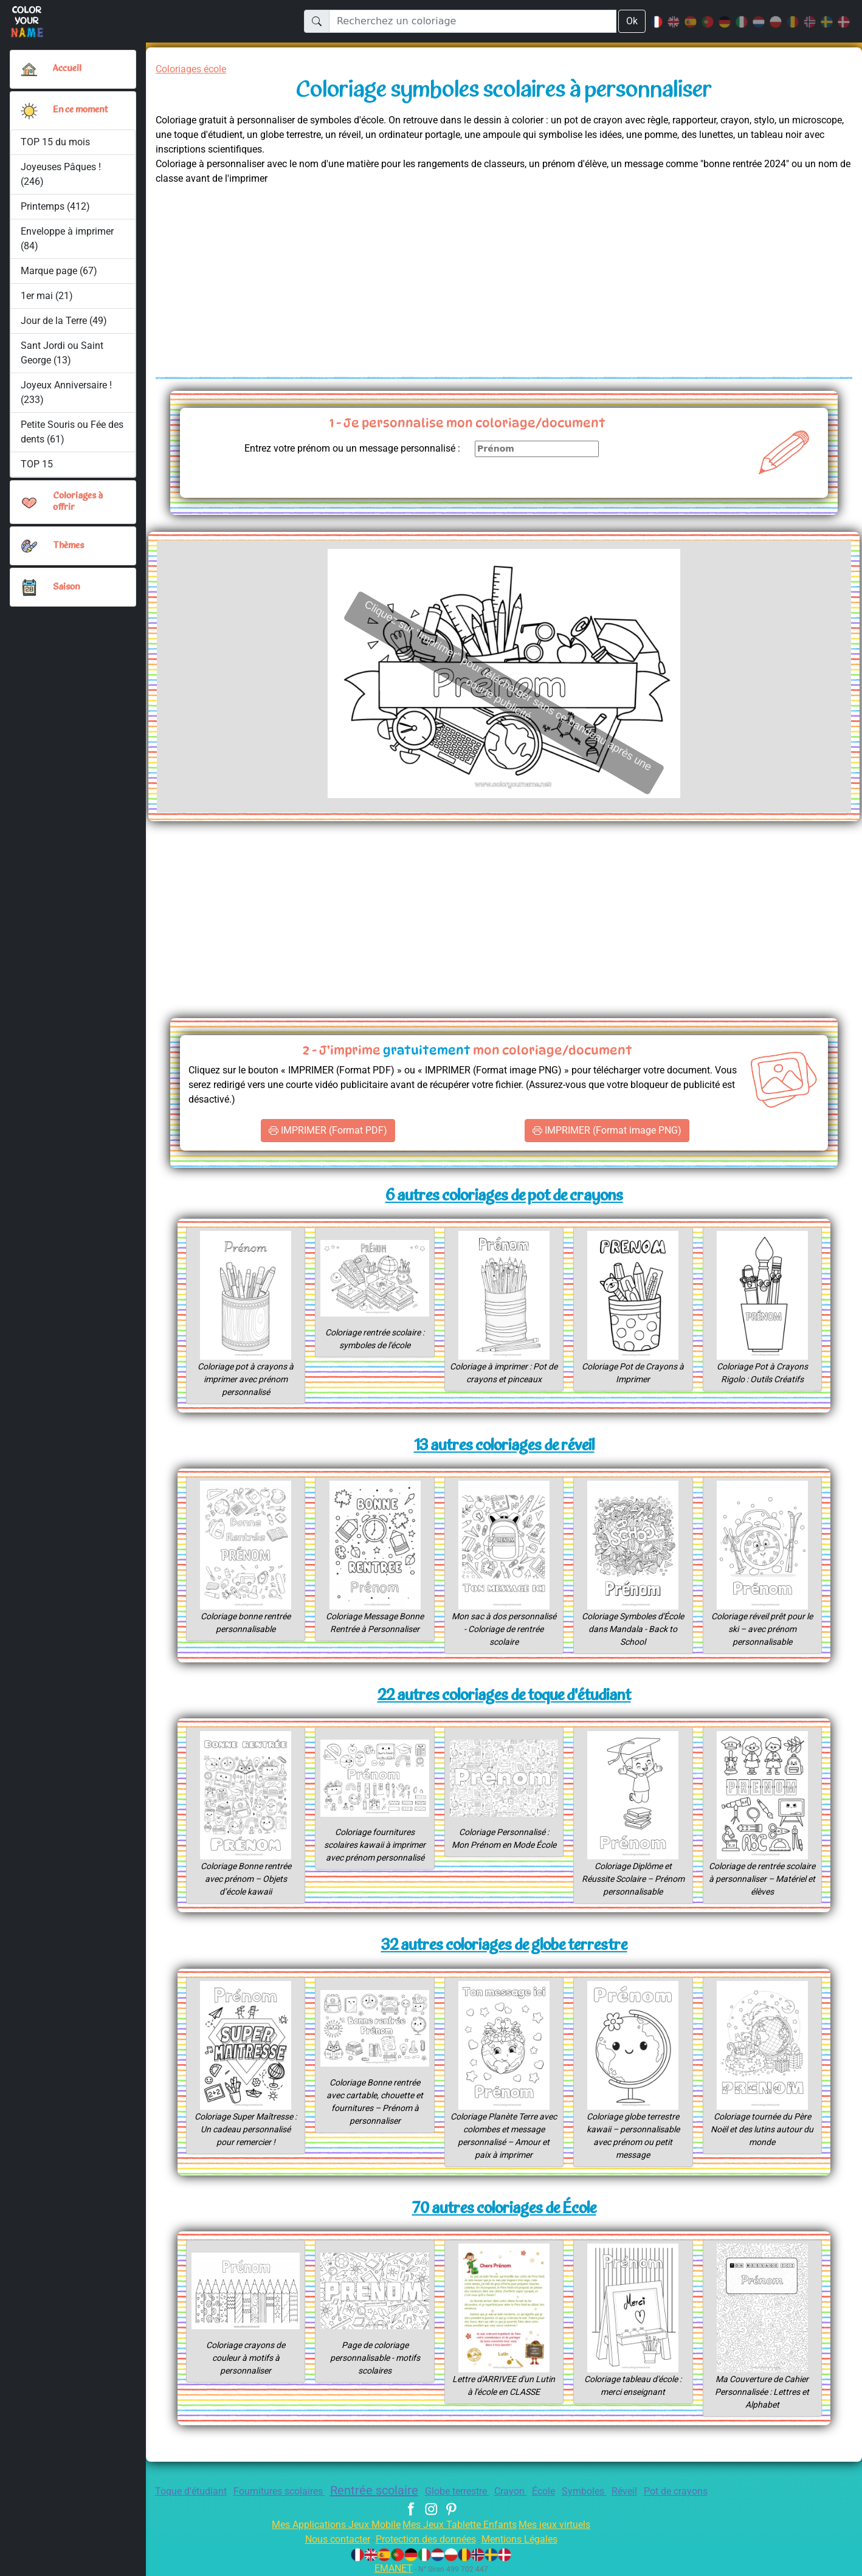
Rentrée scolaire (367, 2490)
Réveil (641, 2491)
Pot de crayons (698, 2491)
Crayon (517, 2491)
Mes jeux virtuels (562, 2524)
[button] (29, 111)
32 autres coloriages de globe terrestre (504, 1946)
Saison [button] (66, 587)
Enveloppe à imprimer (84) (68, 238)
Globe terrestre (458, 2491)
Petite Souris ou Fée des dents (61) (65, 431)
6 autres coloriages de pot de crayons (504, 1196)
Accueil (67, 68)
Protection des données (425, 2539)
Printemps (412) (55, 206)
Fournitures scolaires (264, 2491)
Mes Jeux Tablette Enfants (461, 2524)
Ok (632, 21)
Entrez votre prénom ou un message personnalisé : (342, 448)
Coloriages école (194, 69)
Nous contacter (328, 2539)
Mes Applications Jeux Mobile (329, 2524)
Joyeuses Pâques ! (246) (62, 174)
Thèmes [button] (68, 545)
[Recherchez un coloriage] (472, 21)
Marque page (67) (59, 271)
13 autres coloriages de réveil (504, 1446)
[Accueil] (29, 69)
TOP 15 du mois (56, 142)
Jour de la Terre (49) (64, 320)
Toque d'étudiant (168, 2491)
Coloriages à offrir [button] (79, 502)
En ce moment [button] (83, 110)
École (553, 2491)
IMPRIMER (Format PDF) (328, 1130)
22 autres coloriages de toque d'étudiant (504, 1696)
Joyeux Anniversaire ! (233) (67, 392)
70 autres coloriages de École (503, 2209)
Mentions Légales (528, 2539)
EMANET (391, 2568)
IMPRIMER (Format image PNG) (607, 1130)
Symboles (597, 2491)
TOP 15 (37, 464)
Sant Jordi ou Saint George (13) (62, 352)
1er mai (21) (47, 296)
